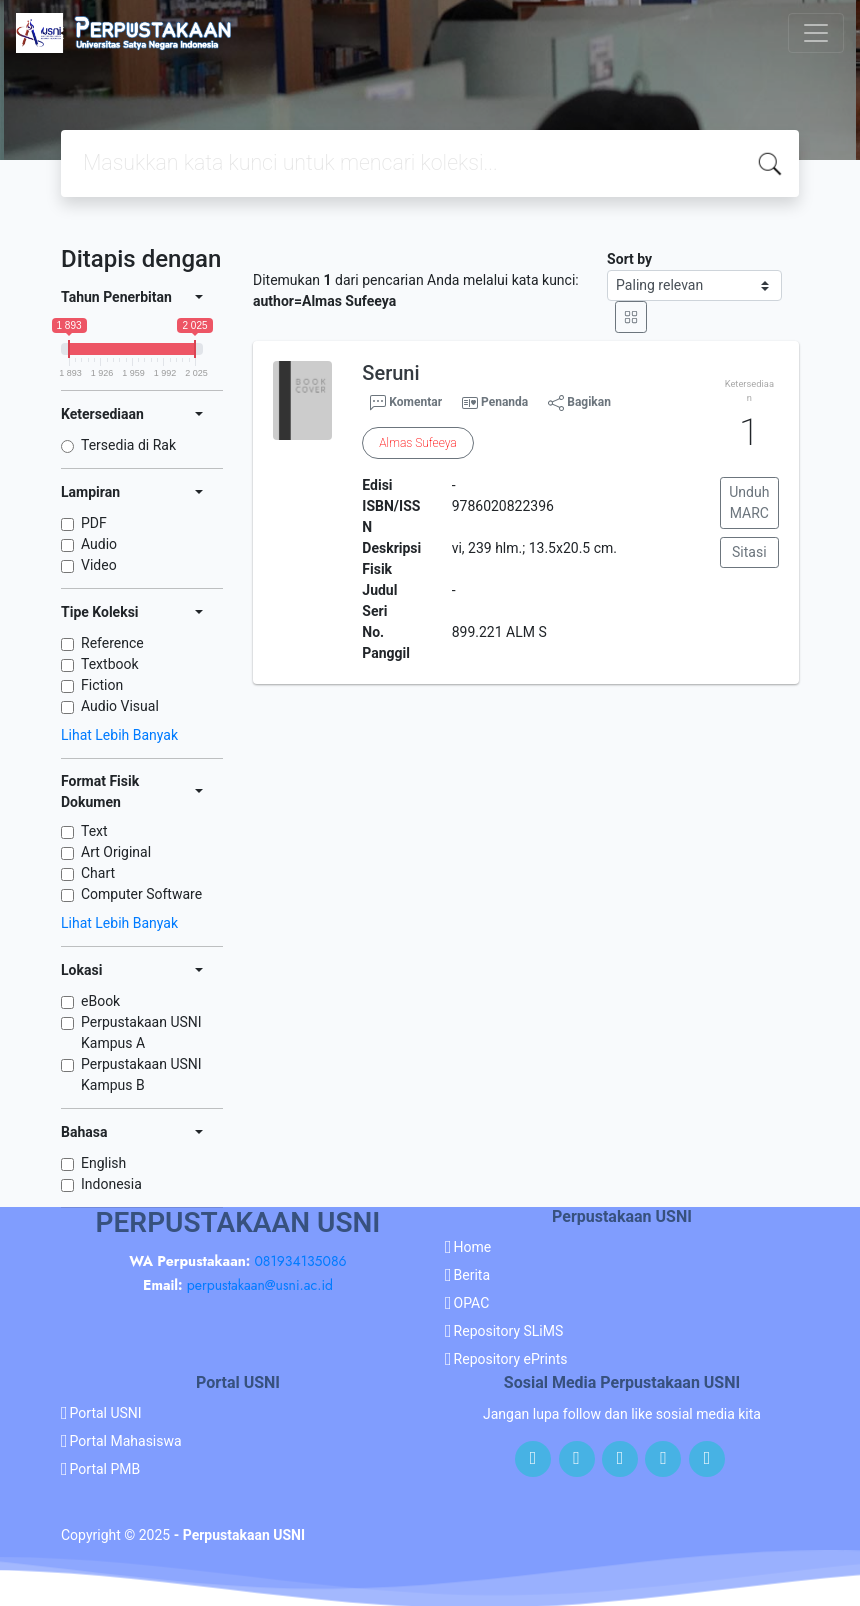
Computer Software (141, 894)
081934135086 (300, 1261)
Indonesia (111, 1184)
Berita (472, 1275)
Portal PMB (105, 1469)
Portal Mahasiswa (126, 1441)
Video (99, 565)
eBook (100, 1001)
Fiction (102, 685)
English (103, 1163)
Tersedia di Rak (128, 445)
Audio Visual (120, 706)
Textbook (110, 664)
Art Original (116, 852)
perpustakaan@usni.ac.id (260, 1285)
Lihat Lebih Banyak (119, 735)
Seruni (390, 373)
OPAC (472, 1303)
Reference (112, 643)
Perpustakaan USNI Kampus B (141, 1074)
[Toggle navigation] (816, 33)
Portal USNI (106, 1413)
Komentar (406, 403)
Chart (98, 873)
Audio (99, 544)
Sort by (629, 259)
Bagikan (579, 403)
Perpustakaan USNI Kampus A (141, 1032)
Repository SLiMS (509, 1331)
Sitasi (749, 552)
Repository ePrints (511, 1359)
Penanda (504, 402)
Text (94, 831)
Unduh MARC (749, 502)
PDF (94, 523)
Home (473, 1247)
